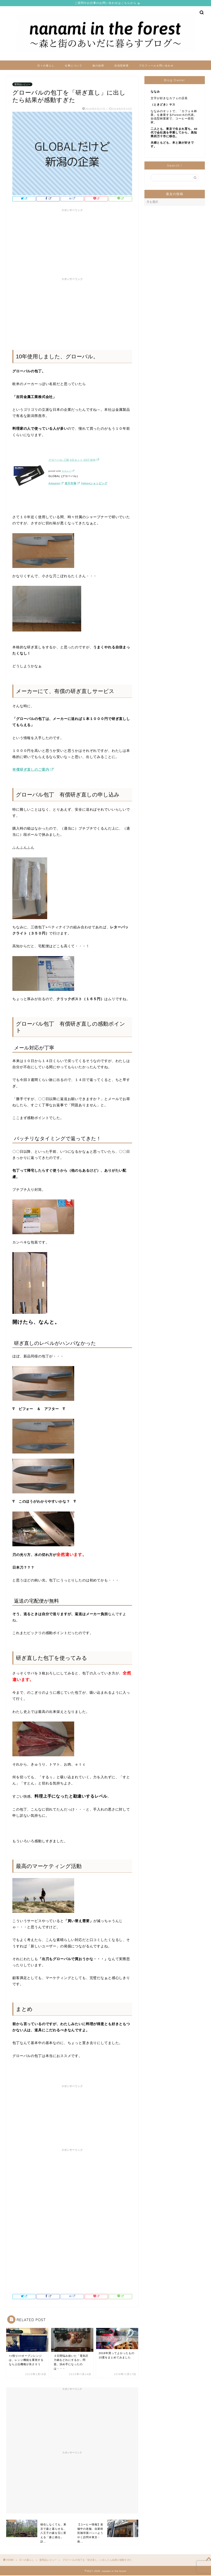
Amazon (56, 483)
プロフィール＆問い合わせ (156, 65)
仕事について (73, 65)
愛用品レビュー (22, 85)
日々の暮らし (46, 65)
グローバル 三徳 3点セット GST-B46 (73, 460)
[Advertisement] (72, 243)
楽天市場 (72, 483)
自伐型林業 (121, 65)
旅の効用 (98, 65)
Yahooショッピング (94, 483)
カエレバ (68, 471)
